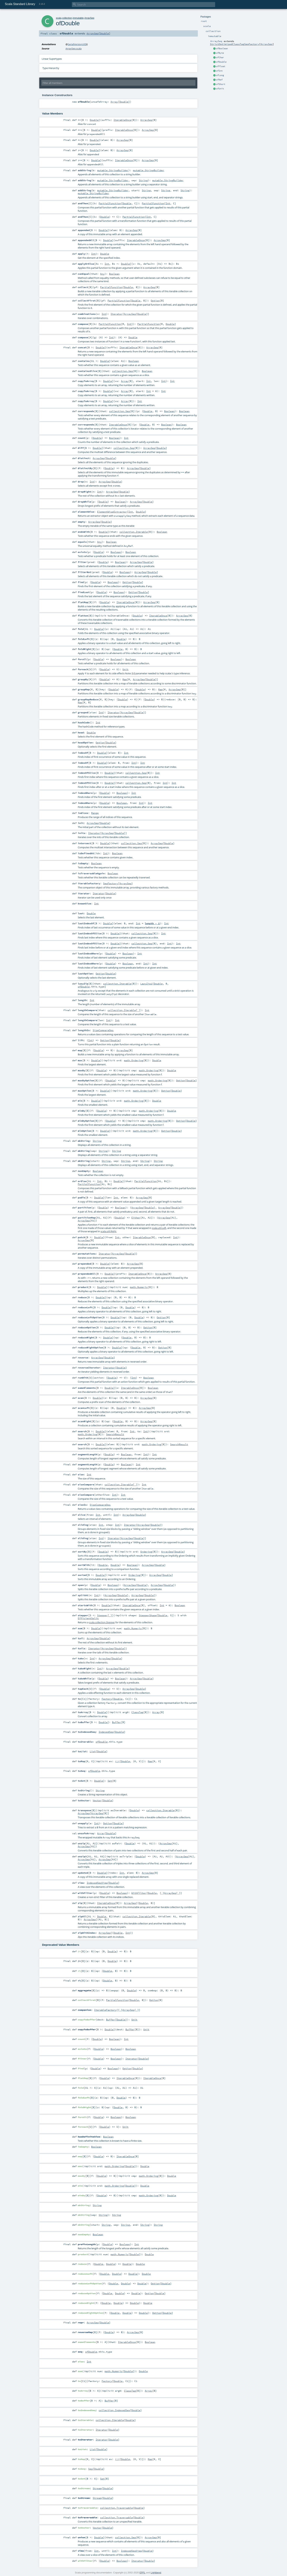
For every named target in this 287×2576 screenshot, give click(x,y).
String (143, 180)
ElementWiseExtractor (112, 511)
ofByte (220, 53)
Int (168, 203)
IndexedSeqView (97, 1882)
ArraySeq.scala (74, 48)
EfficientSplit (88, 1618)
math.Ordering (133, 1060)
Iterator (116, 313)
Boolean (114, 273)
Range (95, 812)
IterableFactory (105, 2009)
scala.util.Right (108, 1231)
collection (67, 18)
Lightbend (156, 2572)
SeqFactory (110, 883)
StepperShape (148, 1615)
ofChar (220, 57)
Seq (90, 2468)
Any (102, 273)
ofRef (219, 79)
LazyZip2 (146, 983)
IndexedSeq (106, 1731)
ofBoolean (222, 48)
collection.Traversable (116, 2507)
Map (124, 679)
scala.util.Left (159, 1228)
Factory (107, 1698)
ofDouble (221, 62)
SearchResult (115, 1434)
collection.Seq (122, 370)
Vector (97, 1800)
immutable (78, 18)
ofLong (220, 75)
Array (114, 101)
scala (58, 18)
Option (155, 300)
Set (110, 1780)
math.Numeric (139, 1287)
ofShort (220, 84)
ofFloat (220, 66)
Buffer (116, 1722)
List (93, 1751)
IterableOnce (122, 119)
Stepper (102, 1615)
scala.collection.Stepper (102, 1622)
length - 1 (152, 923)
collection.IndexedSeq (114, 2410)
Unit (125, 669)
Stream (97, 2488)
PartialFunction (110, 203)
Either (135, 1217)
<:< (117, 1761)
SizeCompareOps (103, 1030)
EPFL (142, 2572)
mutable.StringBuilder (112, 170)
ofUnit (220, 88)
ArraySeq (266, 44)
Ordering (146, 1551)
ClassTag (137, 1712)
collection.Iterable (133, 531)
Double (104, 33)
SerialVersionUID (77, 44)
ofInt (219, 71)
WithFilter (138, 1892)
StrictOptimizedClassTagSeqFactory (234, 44)
